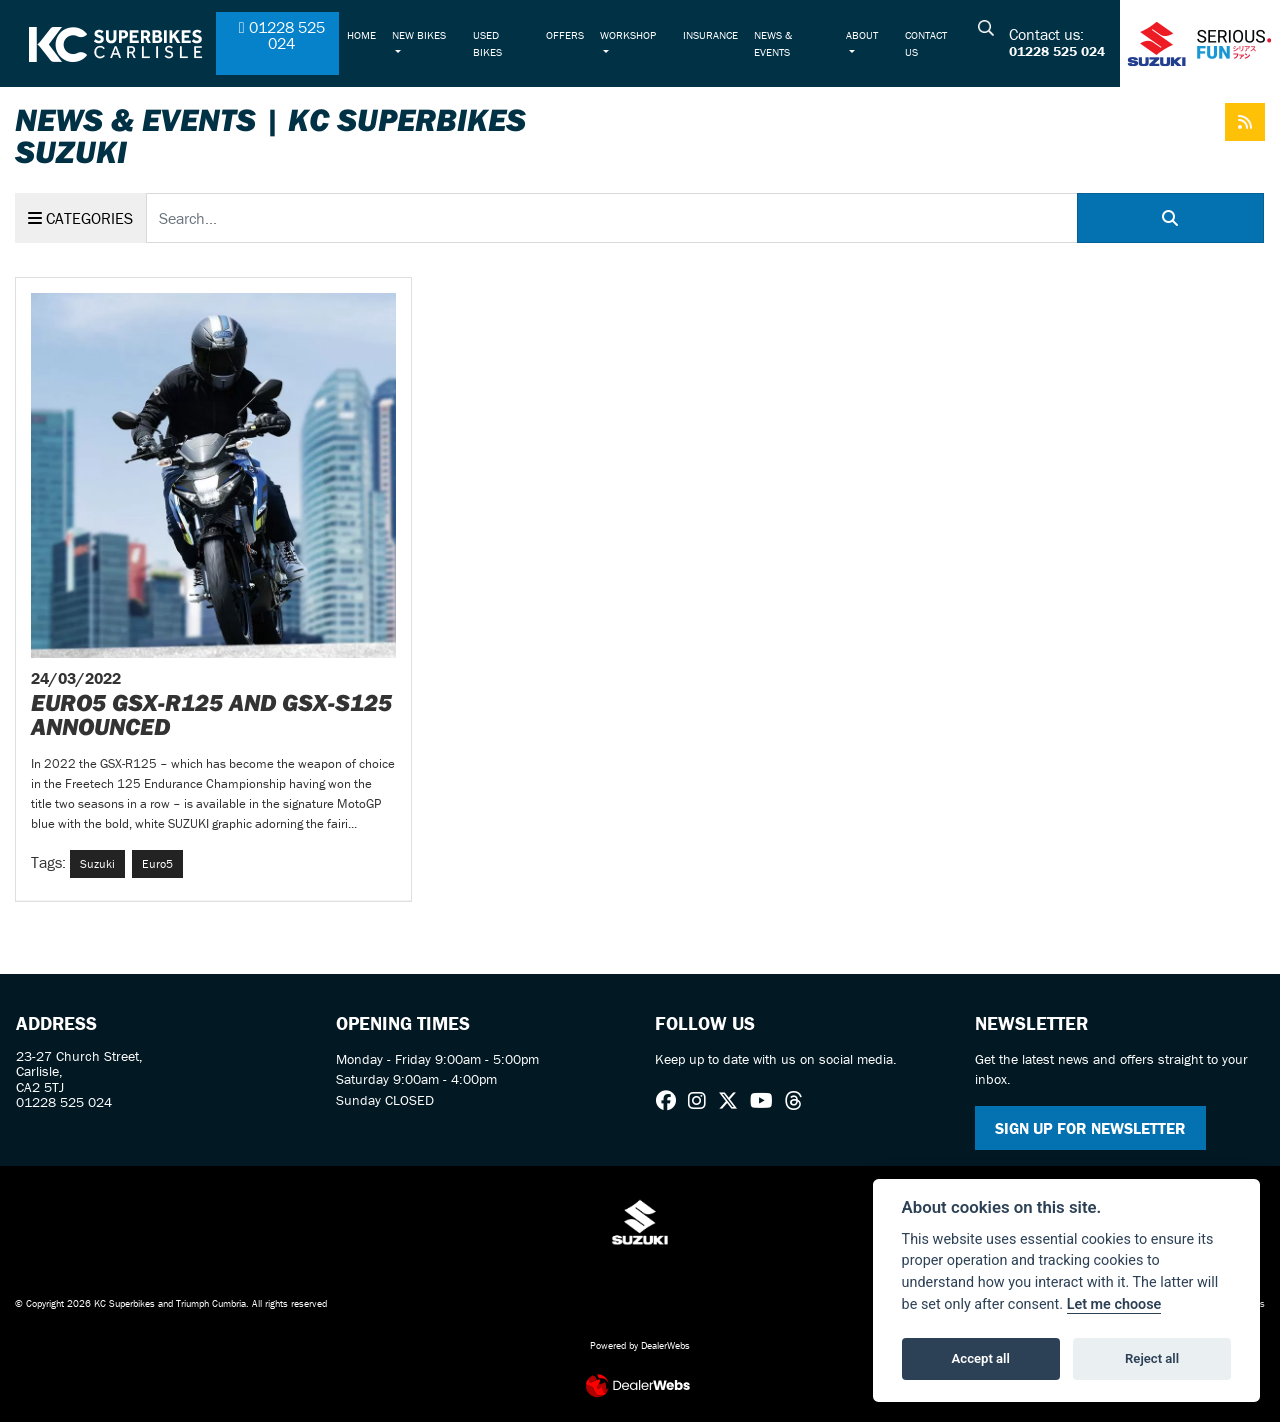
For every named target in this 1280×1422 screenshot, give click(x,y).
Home (361, 35)
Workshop (628, 35)
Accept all (981, 1358)
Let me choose (1114, 1304)
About (862, 35)
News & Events (773, 43)
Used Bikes (487, 43)
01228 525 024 (1057, 52)
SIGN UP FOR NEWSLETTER (1090, 1128)
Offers (565, 35)
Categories (80, 218)
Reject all (1152, 1358)
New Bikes (419, 35)
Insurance (710, 35)
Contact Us (926, 43)
